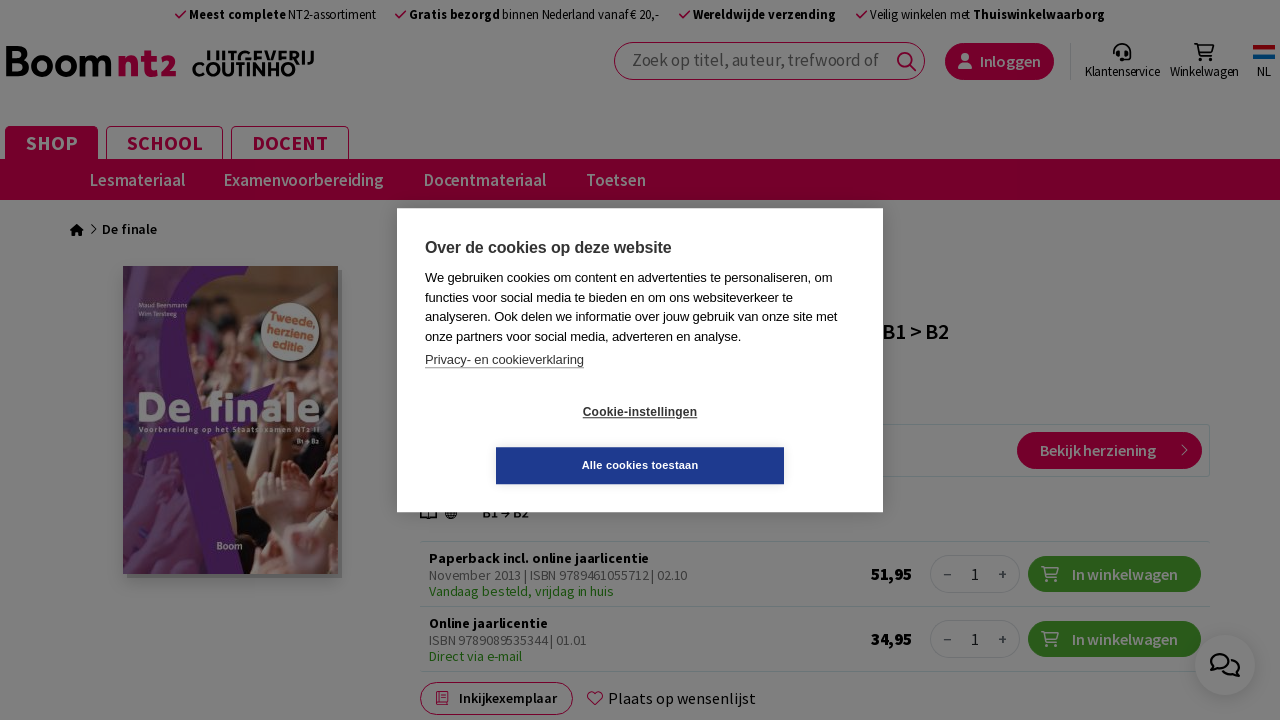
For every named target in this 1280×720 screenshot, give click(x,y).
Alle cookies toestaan (759, 438)
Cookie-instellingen (521, 439)
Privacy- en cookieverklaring (504, 386)
